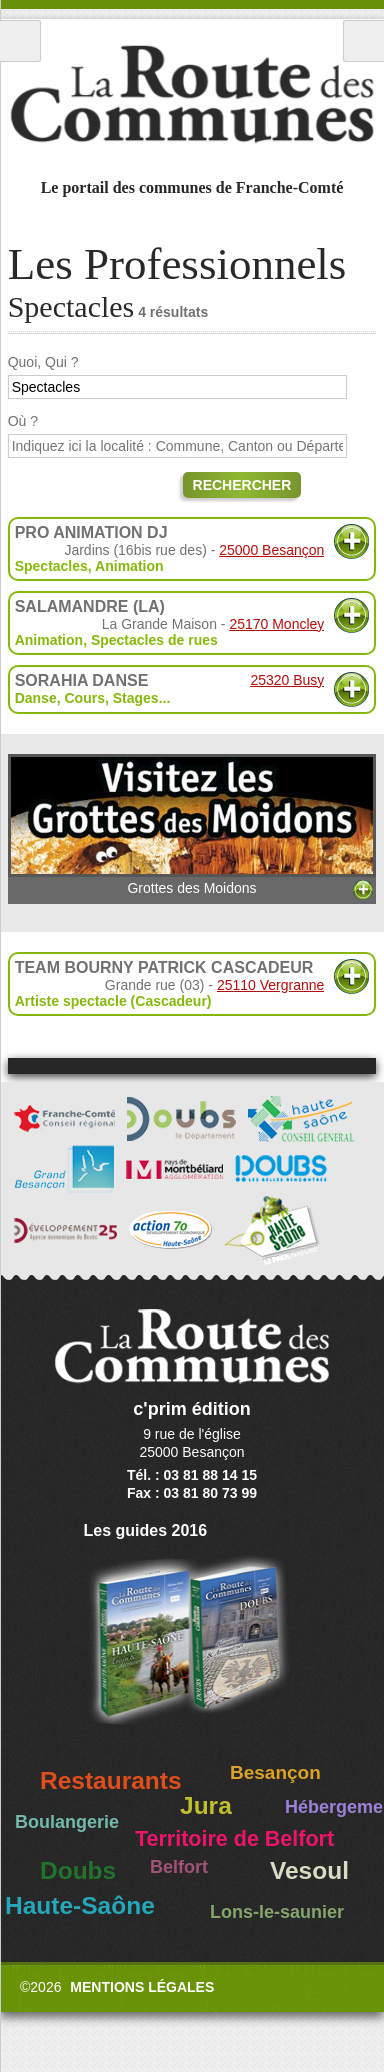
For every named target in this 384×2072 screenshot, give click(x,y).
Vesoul (309, 1870)
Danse (36, 698)
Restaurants (111, 1780)
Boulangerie (67, 1822)
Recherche (363, 41)
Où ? (23, 421)
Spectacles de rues (154, 640)
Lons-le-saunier (277, 1912)
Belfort (179, 1867)
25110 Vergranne (270, 985)
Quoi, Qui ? (43, 362)
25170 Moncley (276, 624)
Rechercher (242, 485)
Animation (129, 566)
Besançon (275, 1772)
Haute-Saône (80, 1905)
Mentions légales (142, 1987)
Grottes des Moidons (192, 825)
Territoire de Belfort (234, 1839)
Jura (206, 1805)
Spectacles (51, 566)
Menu (20, 41)
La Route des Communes (192, 94)
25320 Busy (287, 680)
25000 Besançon (271, 550)
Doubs (78, 1870)
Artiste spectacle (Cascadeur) (113, 1001)
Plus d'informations (351, 541)
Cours (84, 698)
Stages (136, 698)
